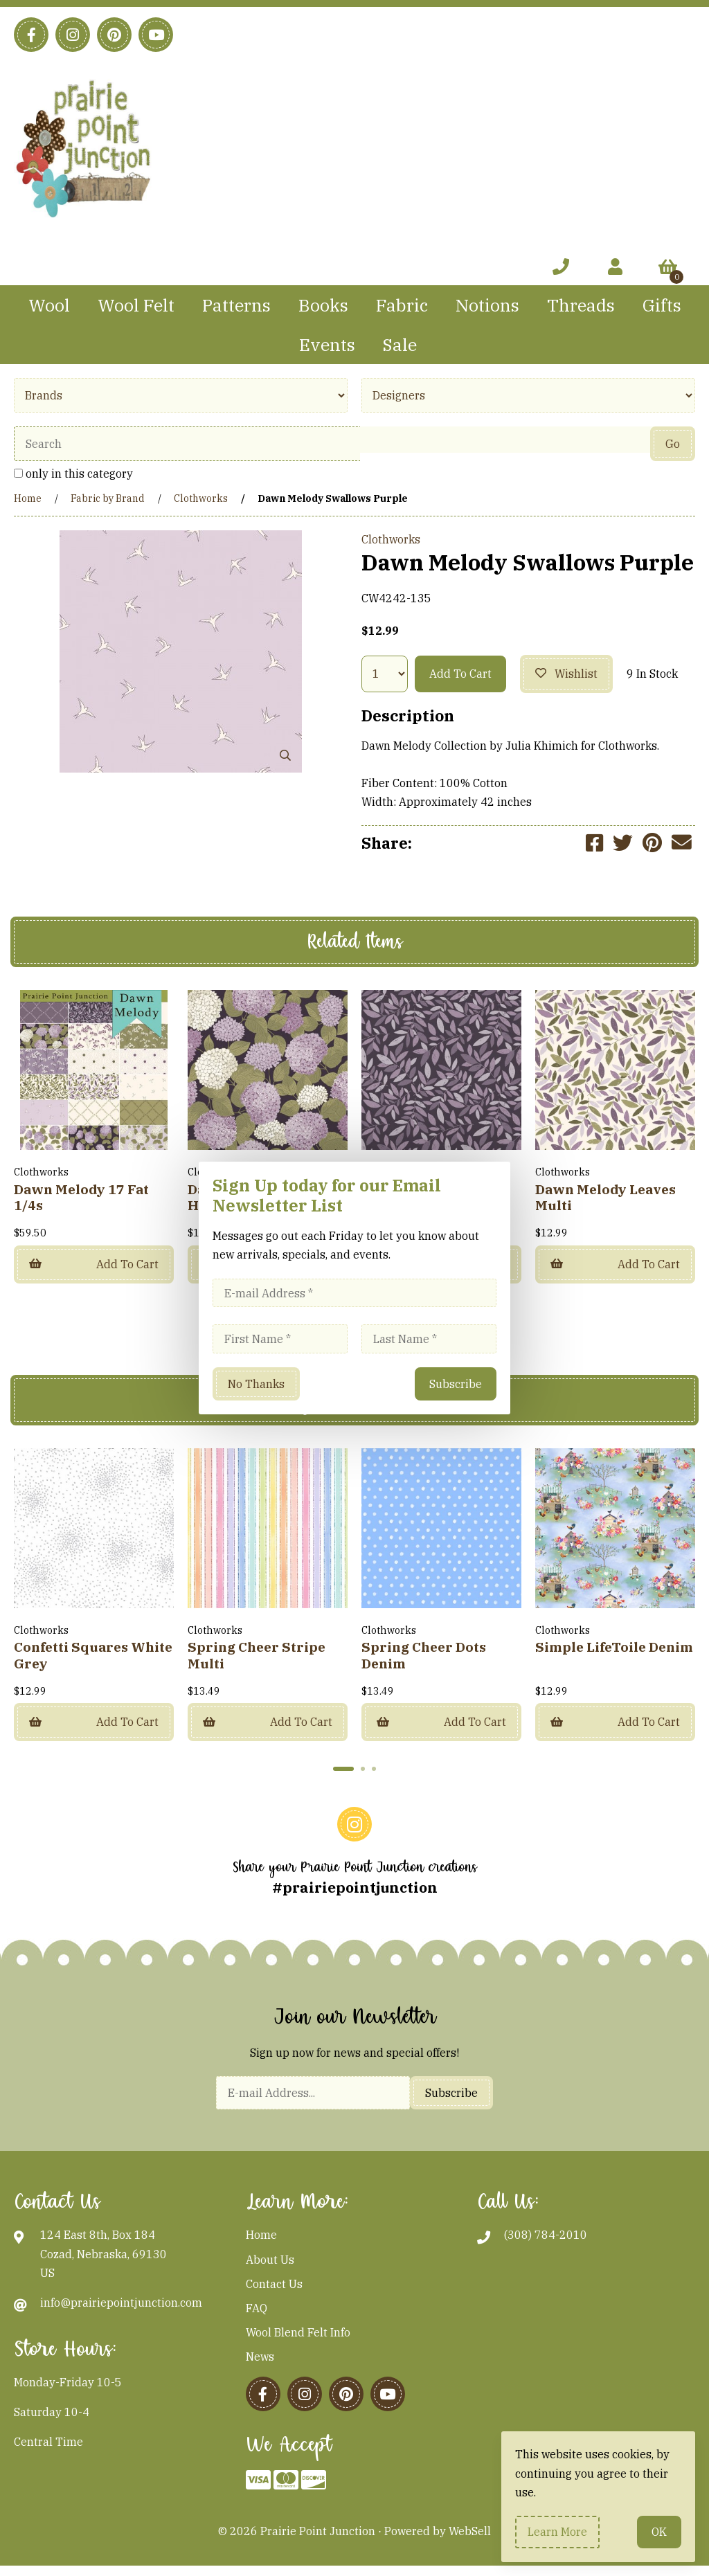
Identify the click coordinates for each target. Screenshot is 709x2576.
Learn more (557, 2532)
